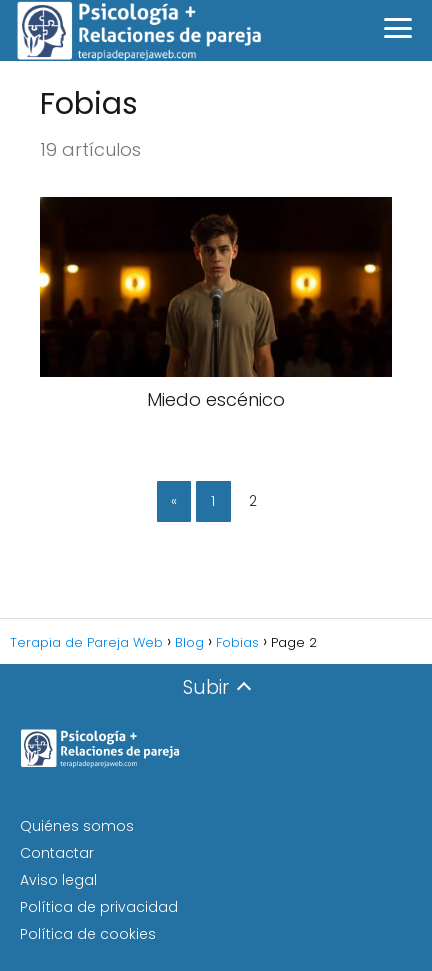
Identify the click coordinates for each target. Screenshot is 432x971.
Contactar (57, 853)
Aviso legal (58, 880)
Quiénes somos (77, 826)
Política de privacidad (99, 907)
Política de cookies (88, 934)
